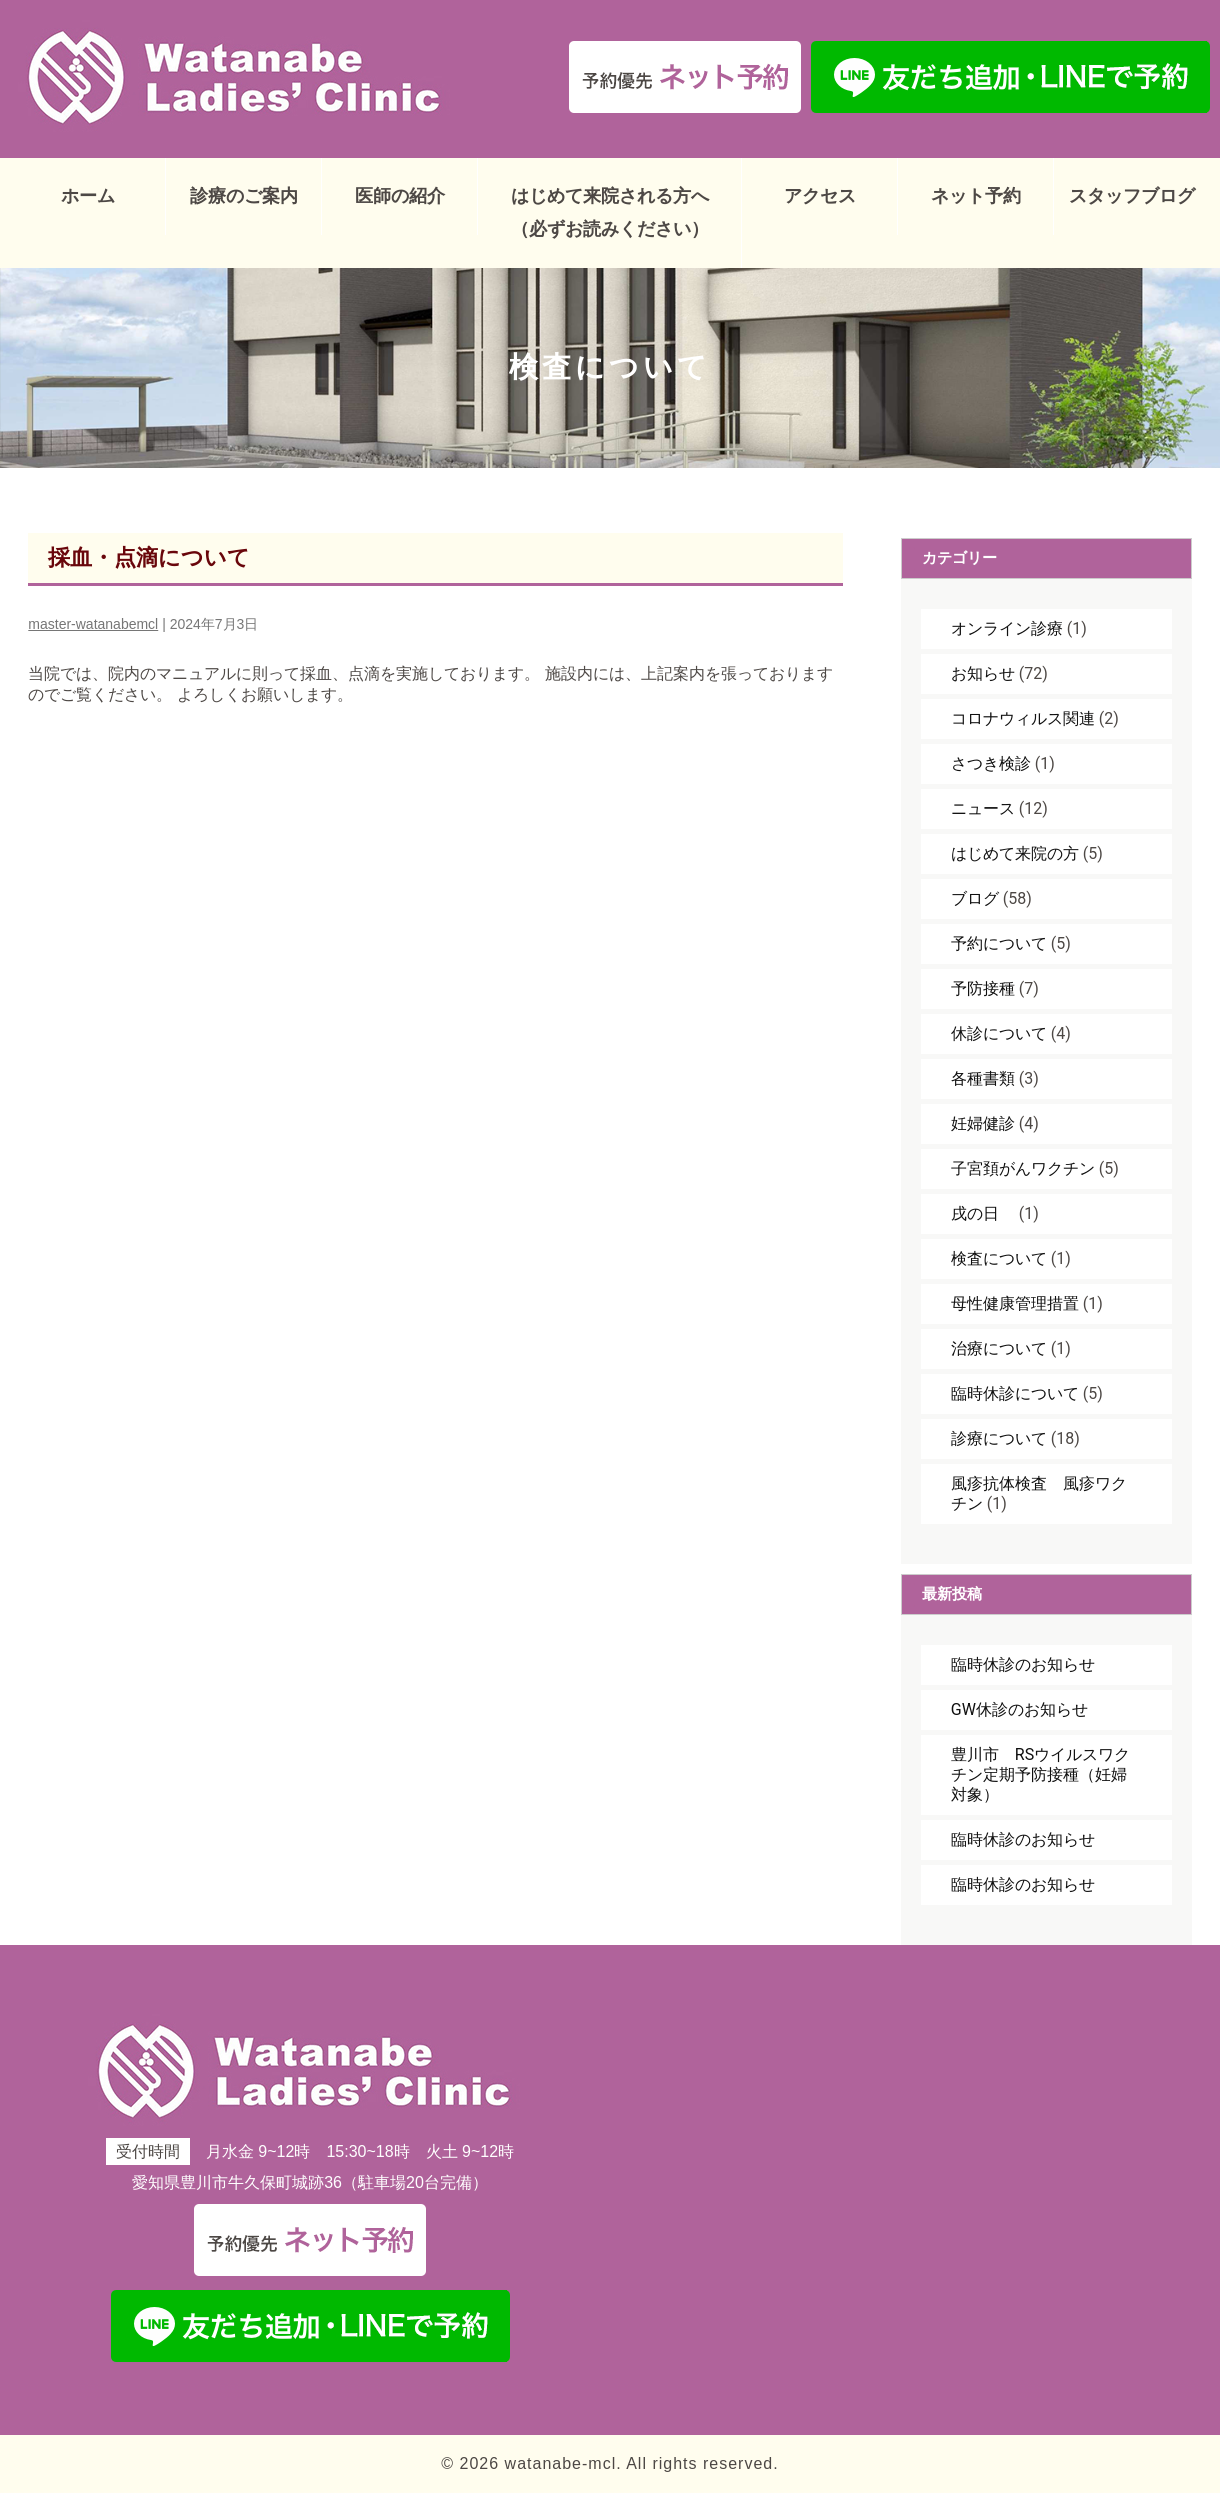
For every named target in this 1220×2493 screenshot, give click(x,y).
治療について (999, 1348)
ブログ (975, 898)
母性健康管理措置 (1015, 1303)
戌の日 (983, 1213)
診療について (999, 1438)
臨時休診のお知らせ (1023, 1664)
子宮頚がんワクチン (1023, 1168)
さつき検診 (991, 763)
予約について (999, 943)
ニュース (983, 808)
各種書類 (983, 1078)
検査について (999, 1258)
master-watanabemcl (93, 624)
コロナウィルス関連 (1023, 718)
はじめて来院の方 (1015, 853)
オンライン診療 (1007, 628)
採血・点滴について (149, 557)
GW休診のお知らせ (1019, 1709)
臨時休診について (1015, 1393)
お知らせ (983, 673)
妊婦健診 (983, 1123)
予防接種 (983, 988)
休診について (999, 1033)
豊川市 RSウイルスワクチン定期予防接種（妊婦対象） (1040, 1774)
